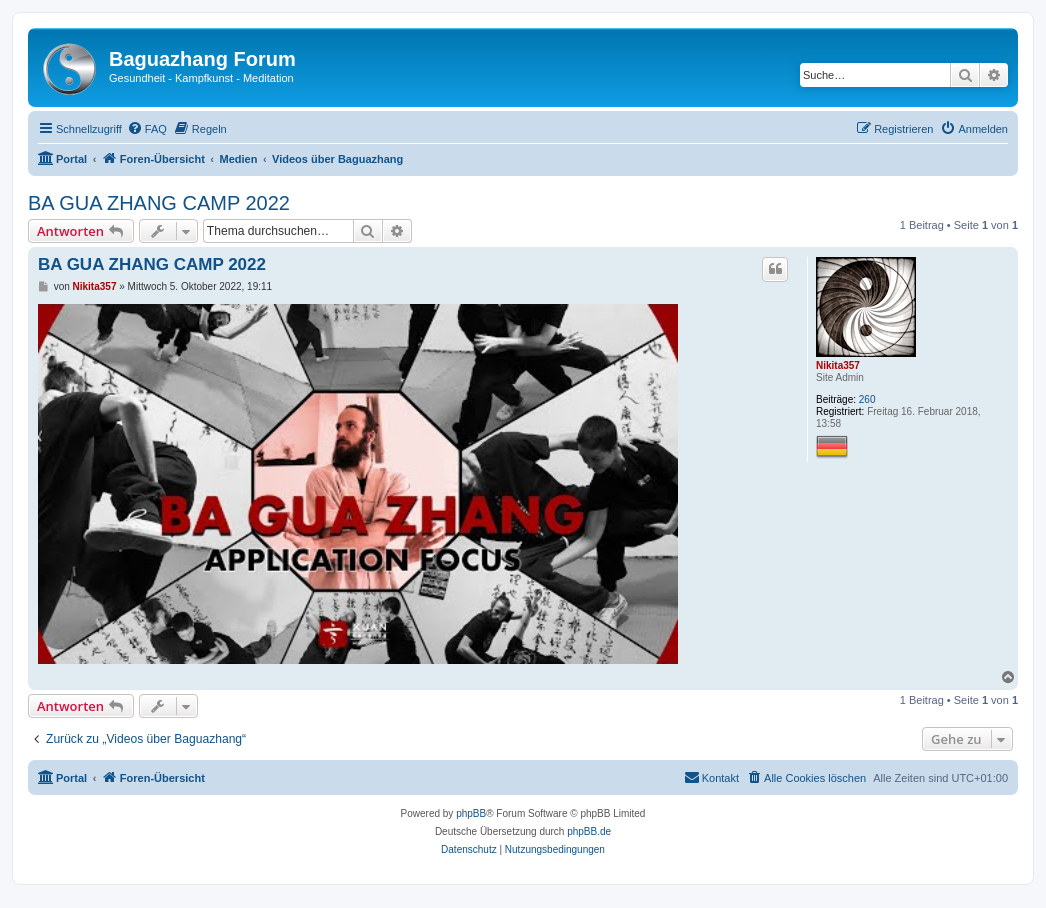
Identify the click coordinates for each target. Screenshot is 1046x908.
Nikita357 (838, 365)
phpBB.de (589, 831)
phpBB (471, 813)
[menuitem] (147, 129)
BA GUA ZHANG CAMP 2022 (159, 203)
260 (867, 399)
